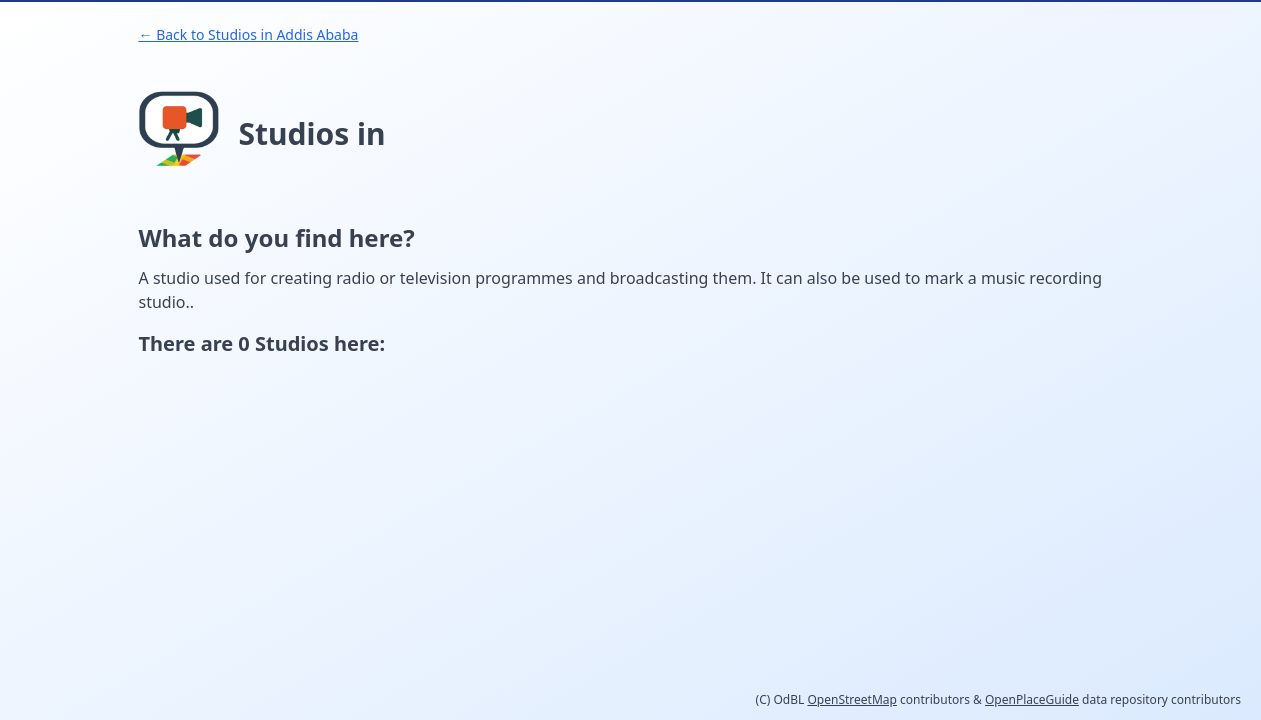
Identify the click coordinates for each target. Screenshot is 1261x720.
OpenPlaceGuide (1032, 699)
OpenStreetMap (851, 699)
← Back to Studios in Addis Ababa (249, 34)
